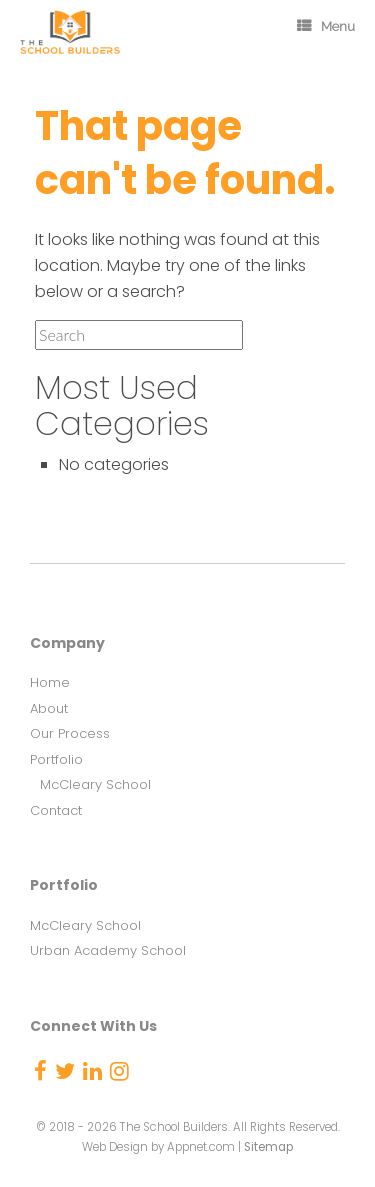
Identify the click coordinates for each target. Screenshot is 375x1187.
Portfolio (56, 759)
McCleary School (95, 784)
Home (50, 682)
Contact (56, 810)
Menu (326, 26)
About (49, 708)
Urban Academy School (108, 950)
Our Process (70, 733)
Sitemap (268, 1147)
